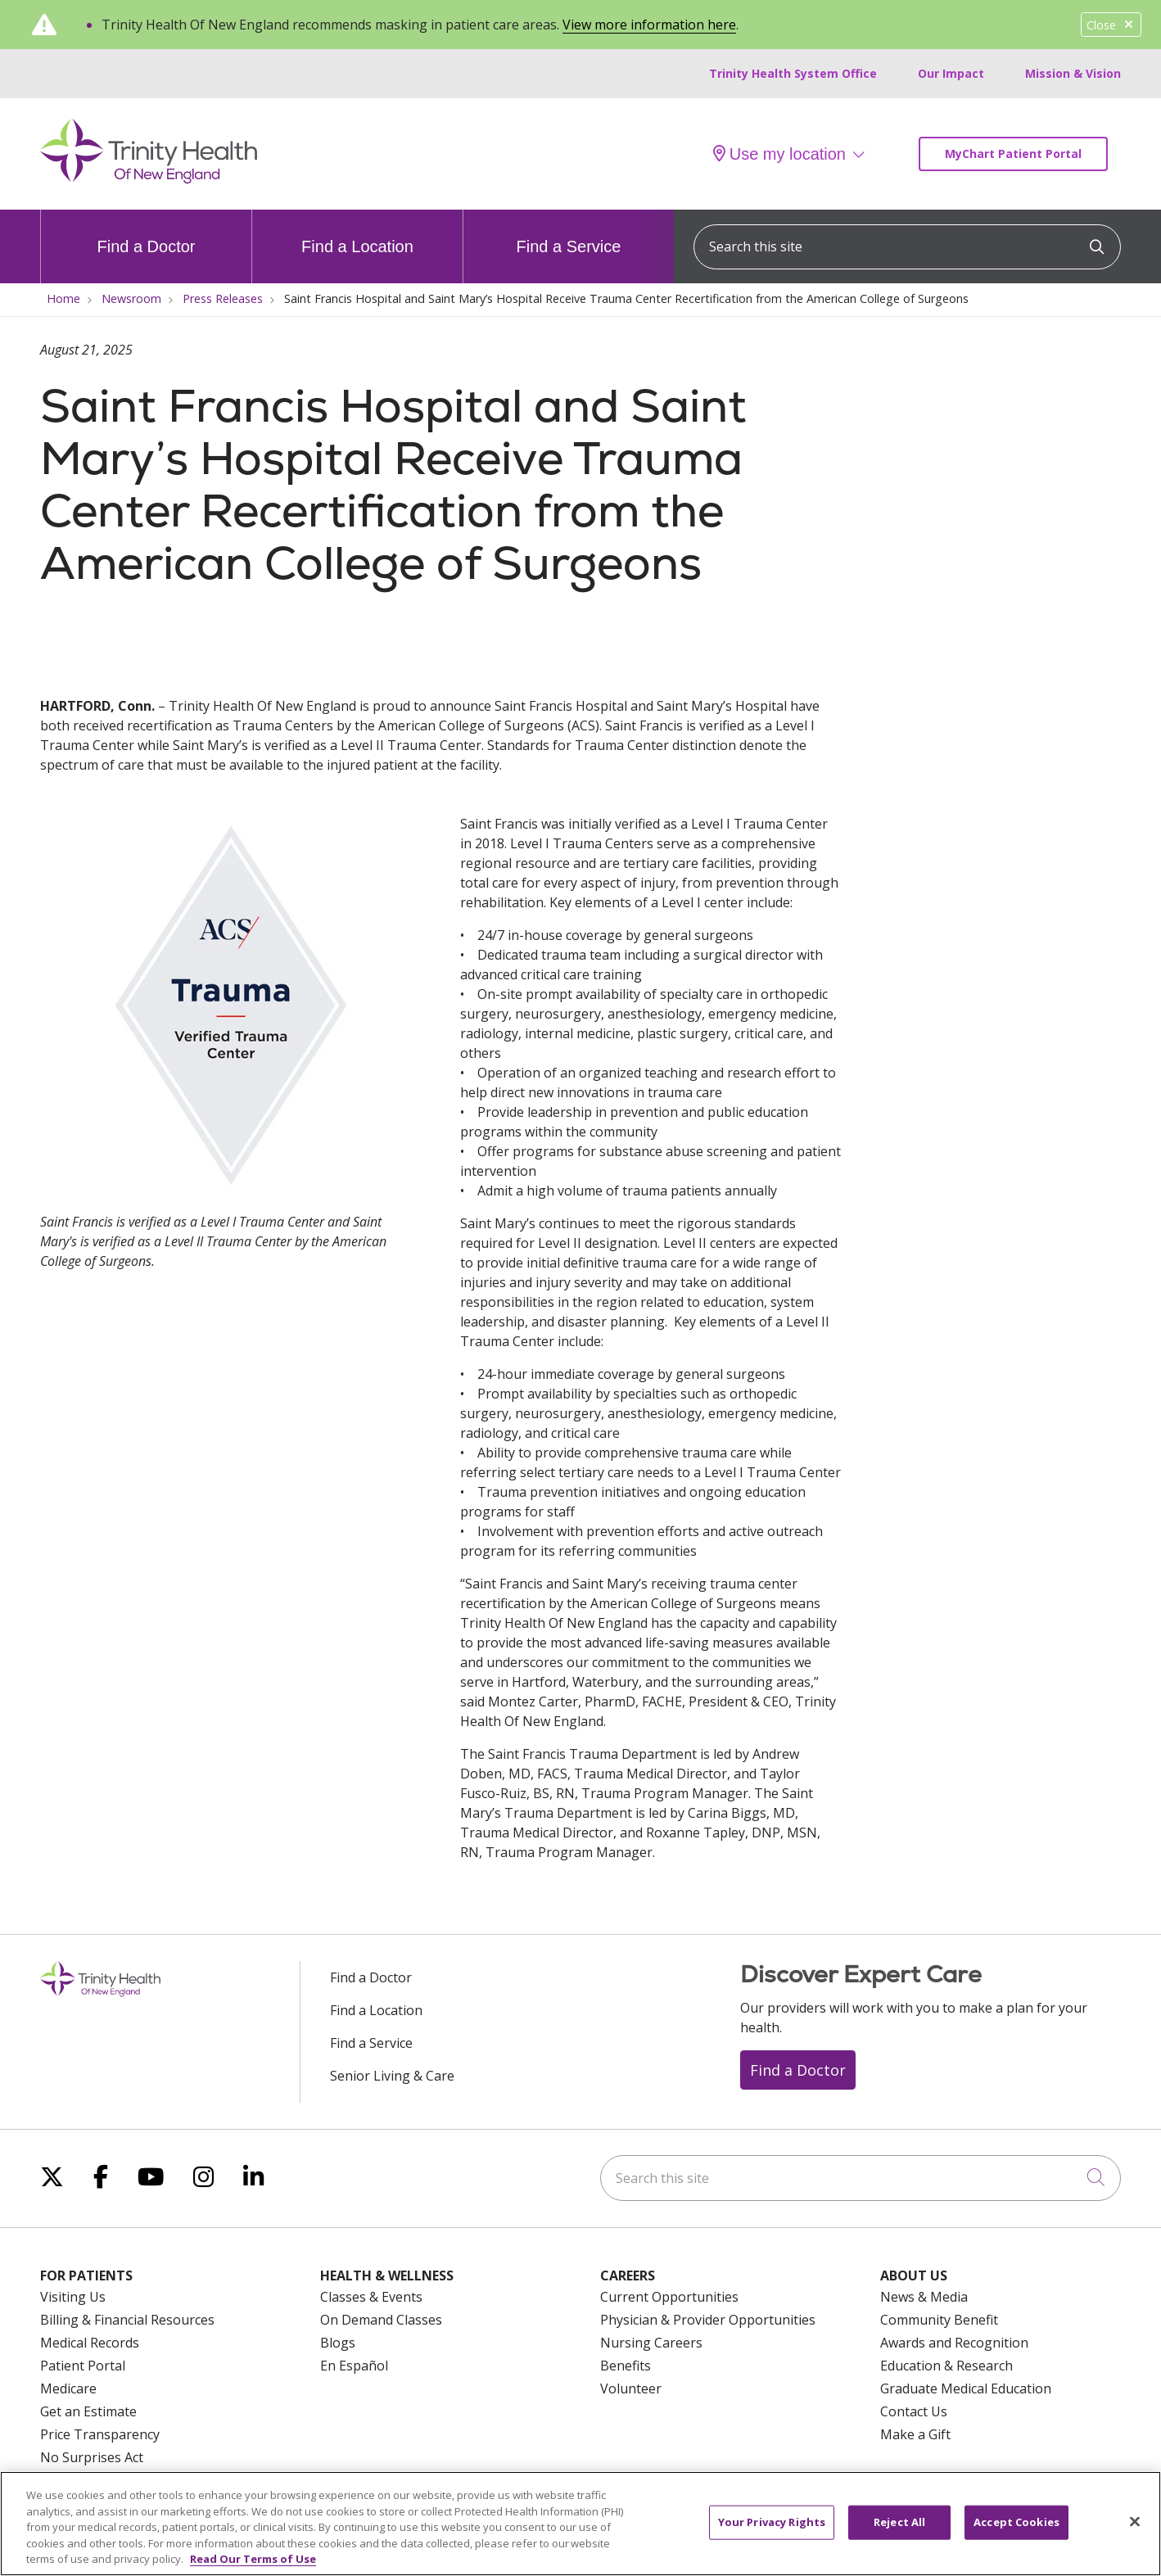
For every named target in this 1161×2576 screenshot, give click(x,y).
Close (1111, 25)
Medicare (68, 2388)
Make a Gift (915, 2434)
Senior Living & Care (392, 2076)
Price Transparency (100, 2434)
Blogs (337, 2343)
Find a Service (569, 232)
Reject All (899, 2530)
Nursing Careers (651, 2343)
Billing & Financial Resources (127, 2320)
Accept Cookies (1016, 2530)
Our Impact (951, 73)
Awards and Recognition (954, 2343)
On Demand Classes (381, 2320)
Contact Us (913, 2411)
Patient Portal (82, 2366)
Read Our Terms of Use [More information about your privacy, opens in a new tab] (253, 2567)
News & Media (924, 2297)
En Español (354, 2366)
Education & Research (946, 2366)
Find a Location (357, 232)
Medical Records (89, 2343)
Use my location (779, 154)
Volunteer (631, 2388)
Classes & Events (371, 2297)
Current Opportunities (669, 2297)
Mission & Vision (1073, 73)
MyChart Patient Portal (1013, 153)
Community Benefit (939, 2320)
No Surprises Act (91, 2457)
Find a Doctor (146, 232)
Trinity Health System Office (793, 73)
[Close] (1135, 2530)
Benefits (625, 2366)
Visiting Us (73, 2297)
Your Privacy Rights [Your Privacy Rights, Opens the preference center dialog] (771, 2530)
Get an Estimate (88, 2411)
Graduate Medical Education (965, 2388)
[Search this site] (907, 246)
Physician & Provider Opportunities (707, 2320)
